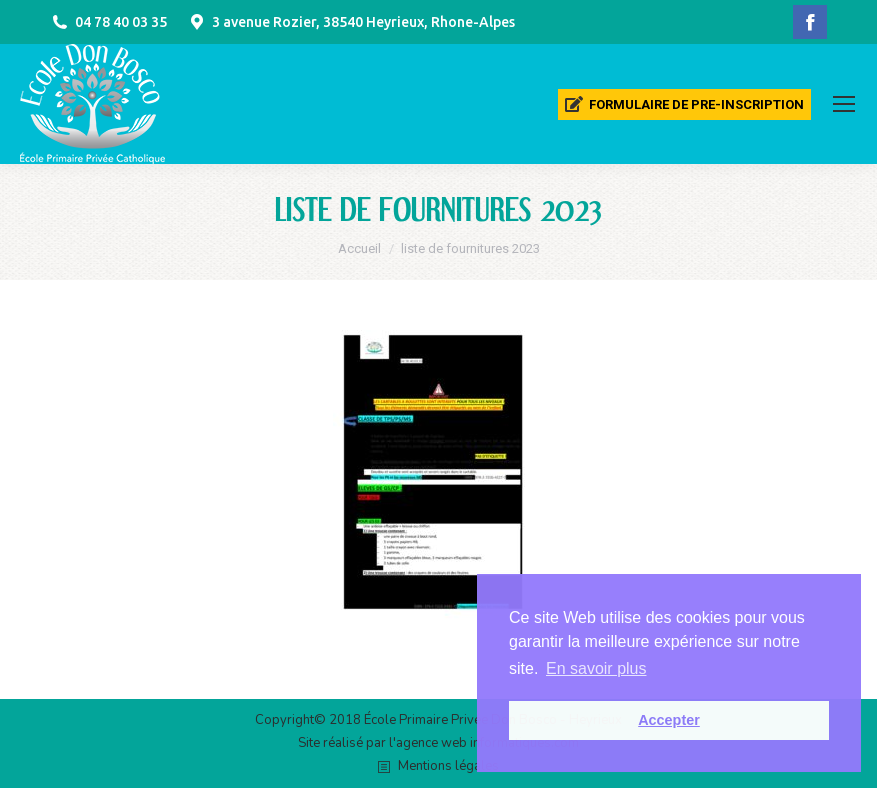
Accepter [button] (669, 720)
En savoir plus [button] (596, 668)
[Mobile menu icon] (844, 104)
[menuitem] (684, 104)
